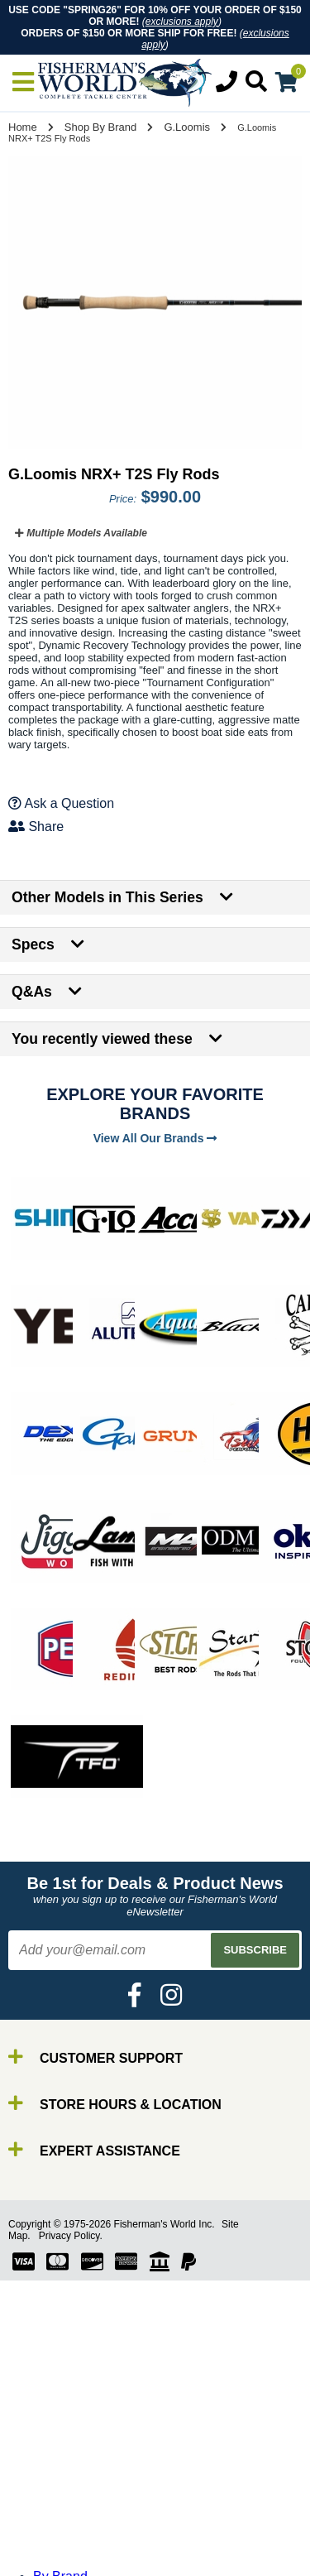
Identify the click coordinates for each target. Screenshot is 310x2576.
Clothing (57, 2566)
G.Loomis (187, 127)
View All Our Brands (155, 1138)
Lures (49, 2507)
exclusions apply (181, 21)
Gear (48, 2522)
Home (22, 127)
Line (45, 2492)
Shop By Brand (100, 127)
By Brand (60, 2447)
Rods (48, 2462)
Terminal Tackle (78, 2552)
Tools (48, 2537)
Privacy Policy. (71, 2236)
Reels (50, 2477)
